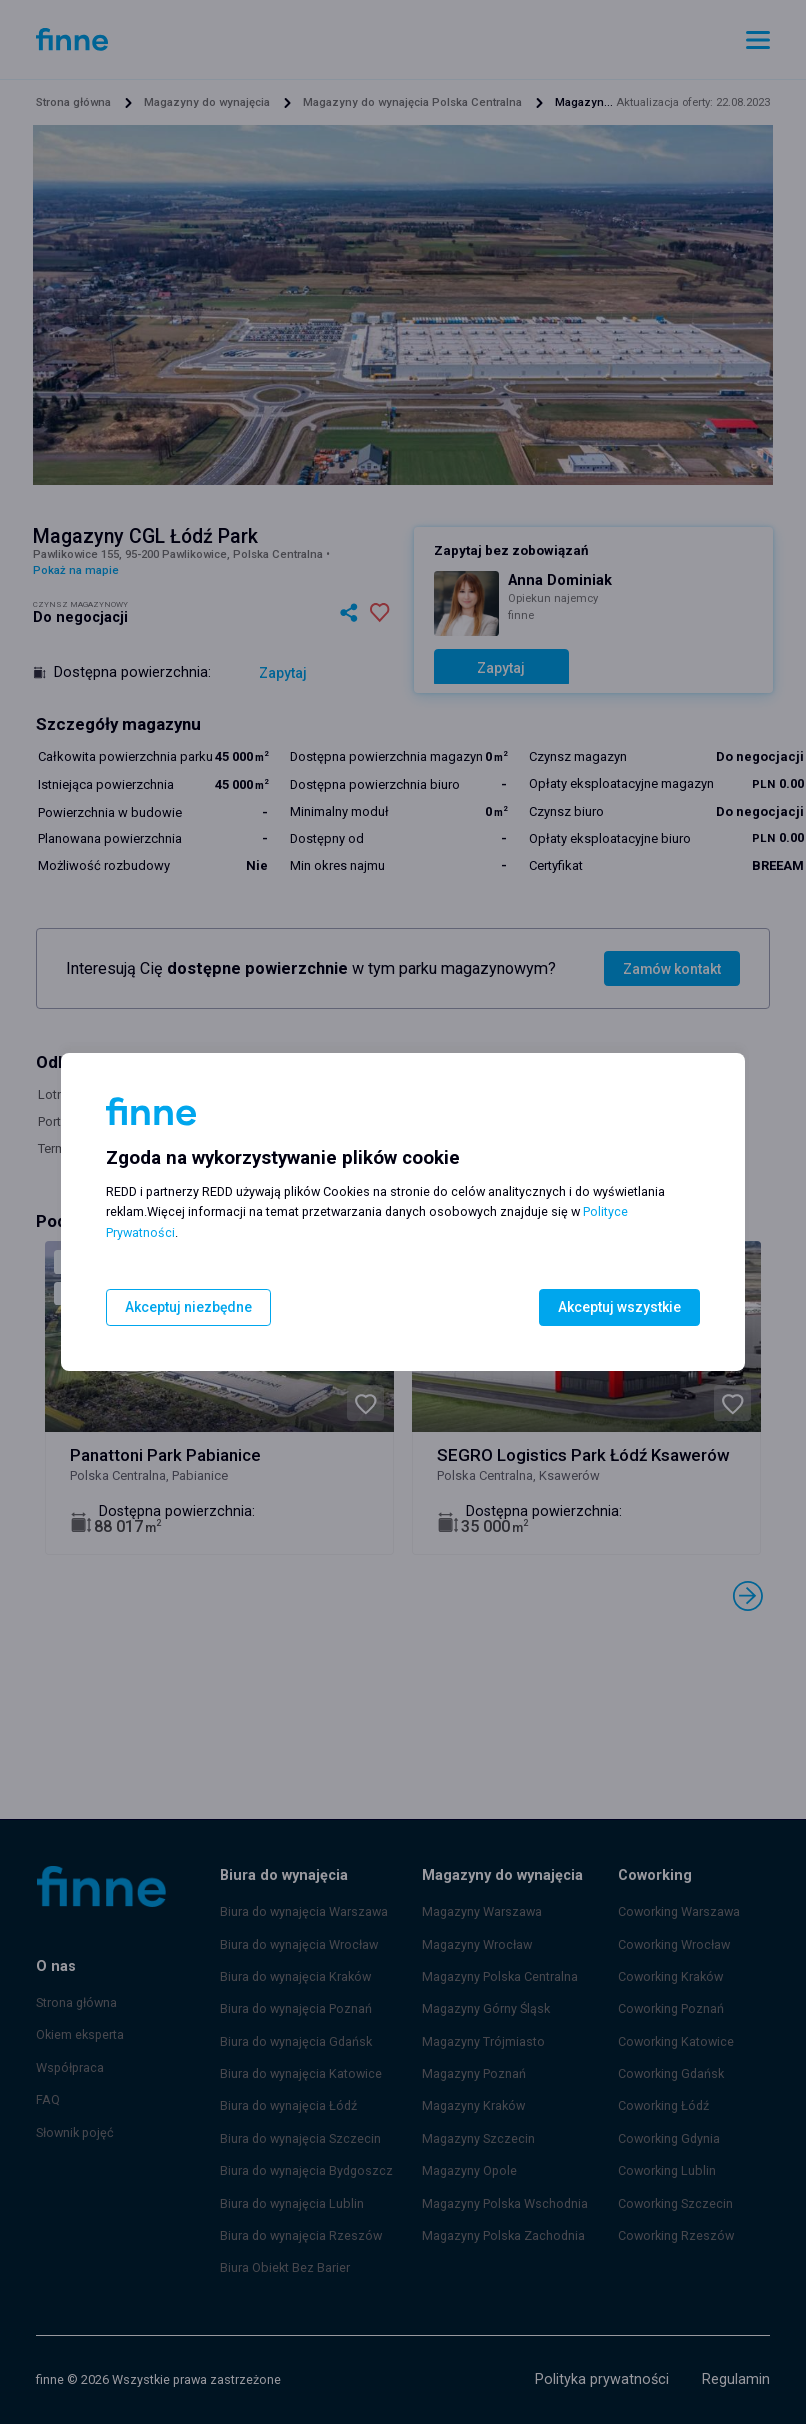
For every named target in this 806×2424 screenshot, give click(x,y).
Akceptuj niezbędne (185, 1307)
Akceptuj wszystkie (622, 1307)
